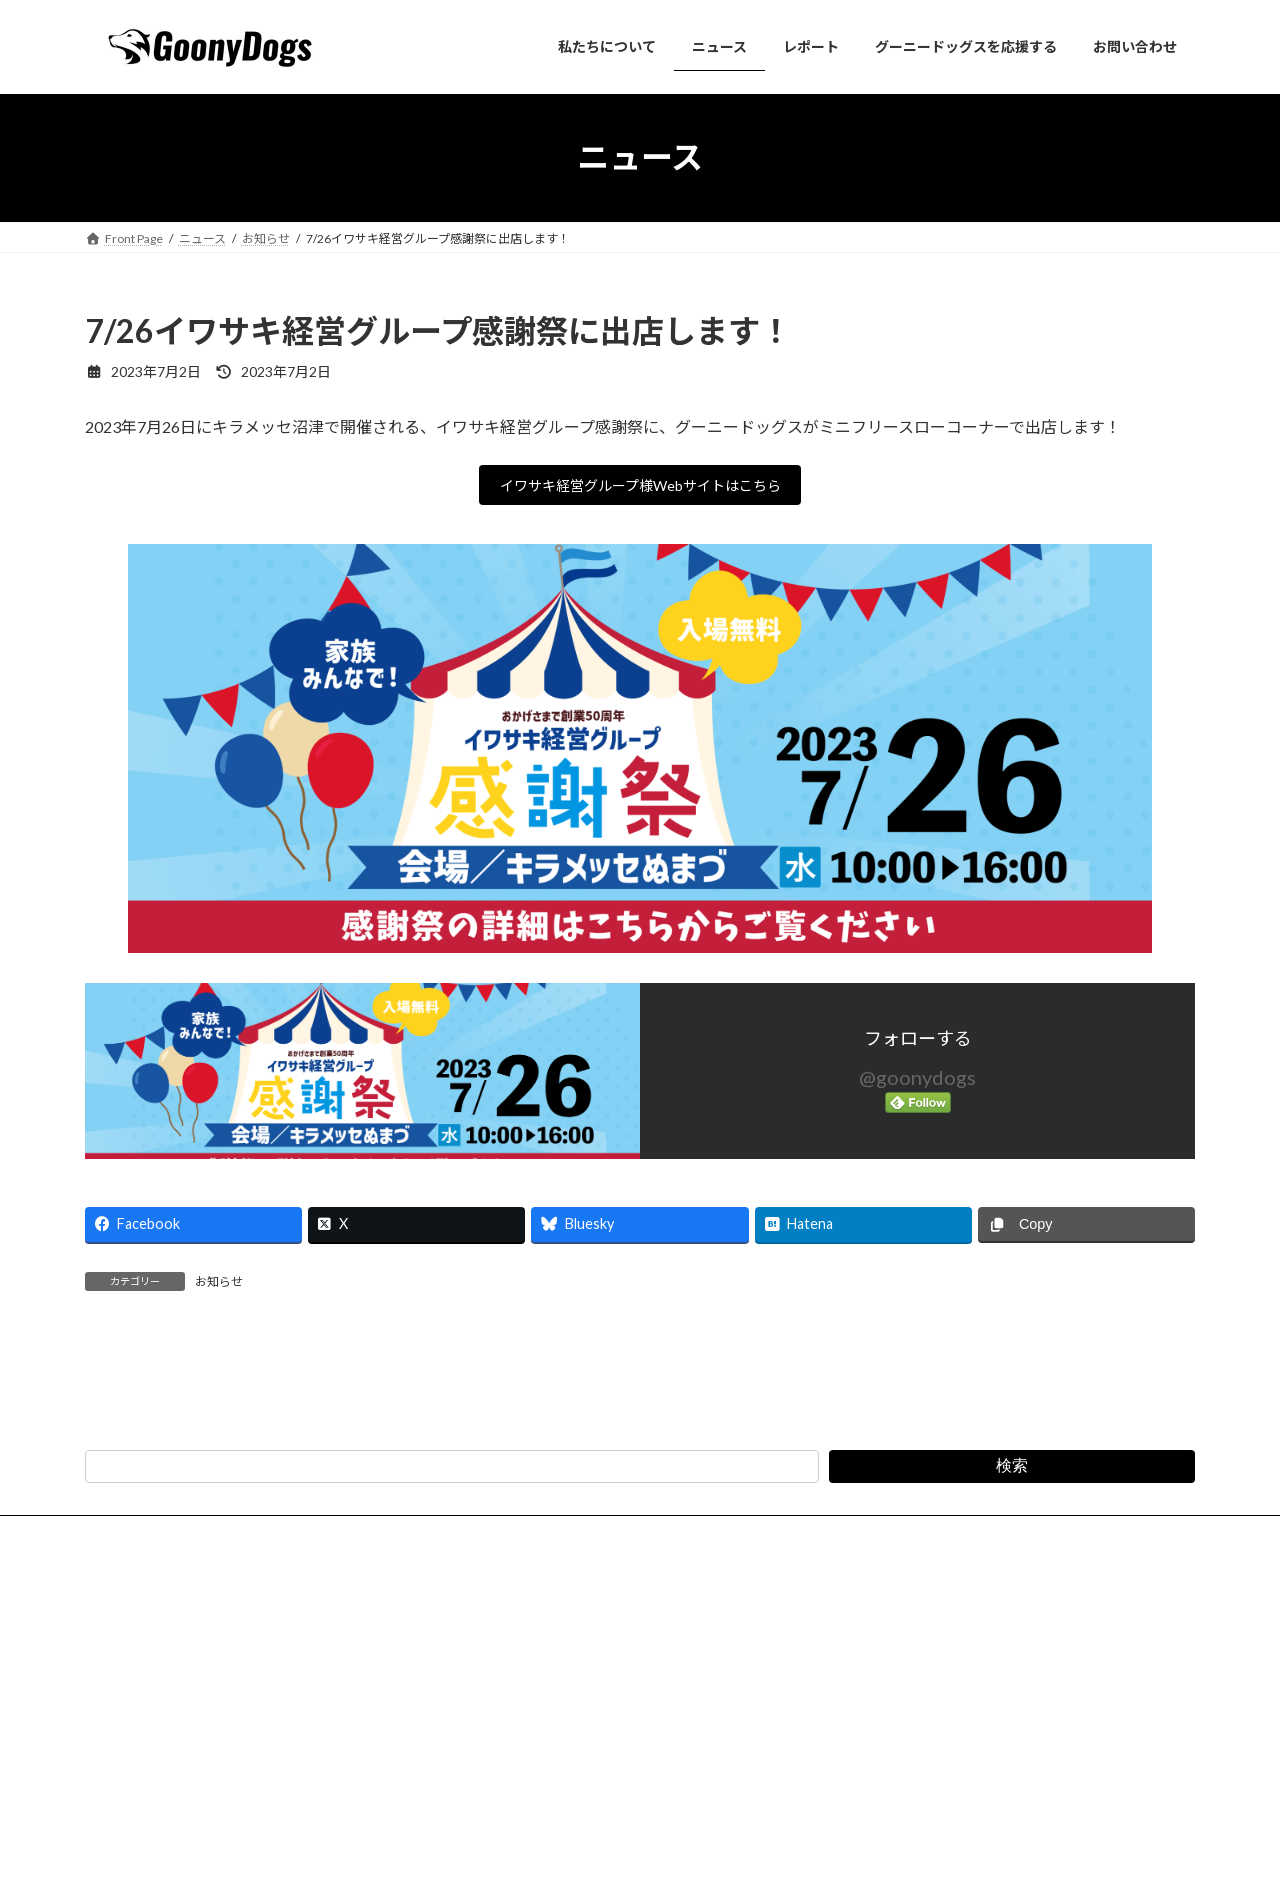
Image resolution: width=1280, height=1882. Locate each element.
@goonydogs (917, 1084)
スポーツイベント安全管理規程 (812, 1765)
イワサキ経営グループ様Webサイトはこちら (640, 488)
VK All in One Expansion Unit (769, 1847)
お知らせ (219, 1287)
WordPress (532, 1847)
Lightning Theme (635, 1847)
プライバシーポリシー (362, 1765)
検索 (1012, 1697)
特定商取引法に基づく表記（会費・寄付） (575, 1765)
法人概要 (128, 1765)
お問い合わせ (227, 1765)
